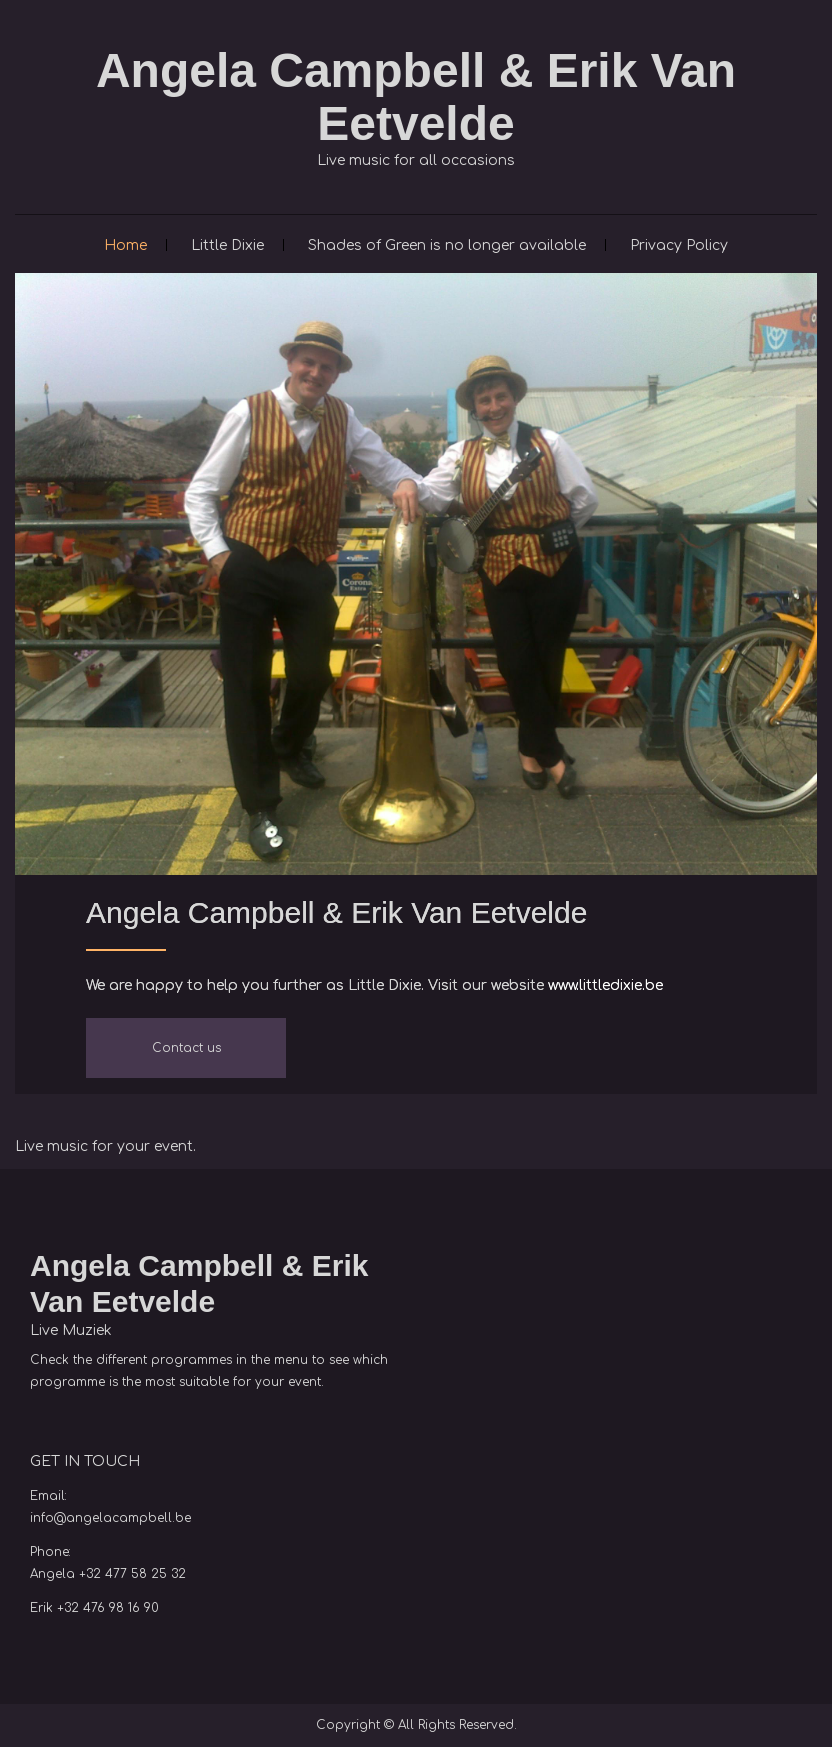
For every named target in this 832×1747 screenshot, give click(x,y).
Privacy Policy (679, 245)
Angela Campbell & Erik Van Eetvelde (416, 97)
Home (125, 245)
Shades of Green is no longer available (447, 245)
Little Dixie (227, 245)
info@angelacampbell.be (110, 1518)
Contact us (186, 1048)
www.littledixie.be (605, 985)
